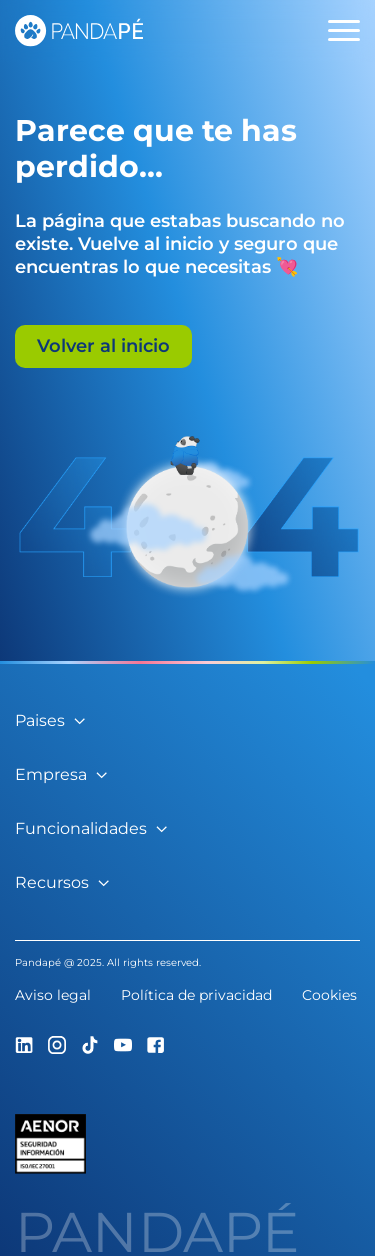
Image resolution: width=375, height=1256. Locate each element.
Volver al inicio (103, 346)
